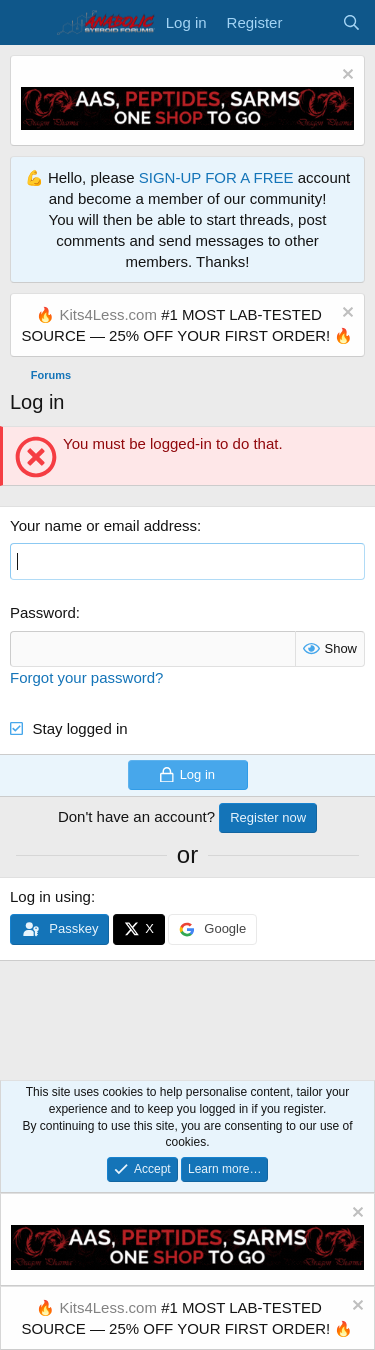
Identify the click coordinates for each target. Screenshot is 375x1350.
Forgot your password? (86, 677)
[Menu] (27, 23)
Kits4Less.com (108, 314)
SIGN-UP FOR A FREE (216, 177)
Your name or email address (103, 525)
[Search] (351, 22)
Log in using (50, 896)
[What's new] (311, 22)
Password (43, 612)
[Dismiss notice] (345, 76)
